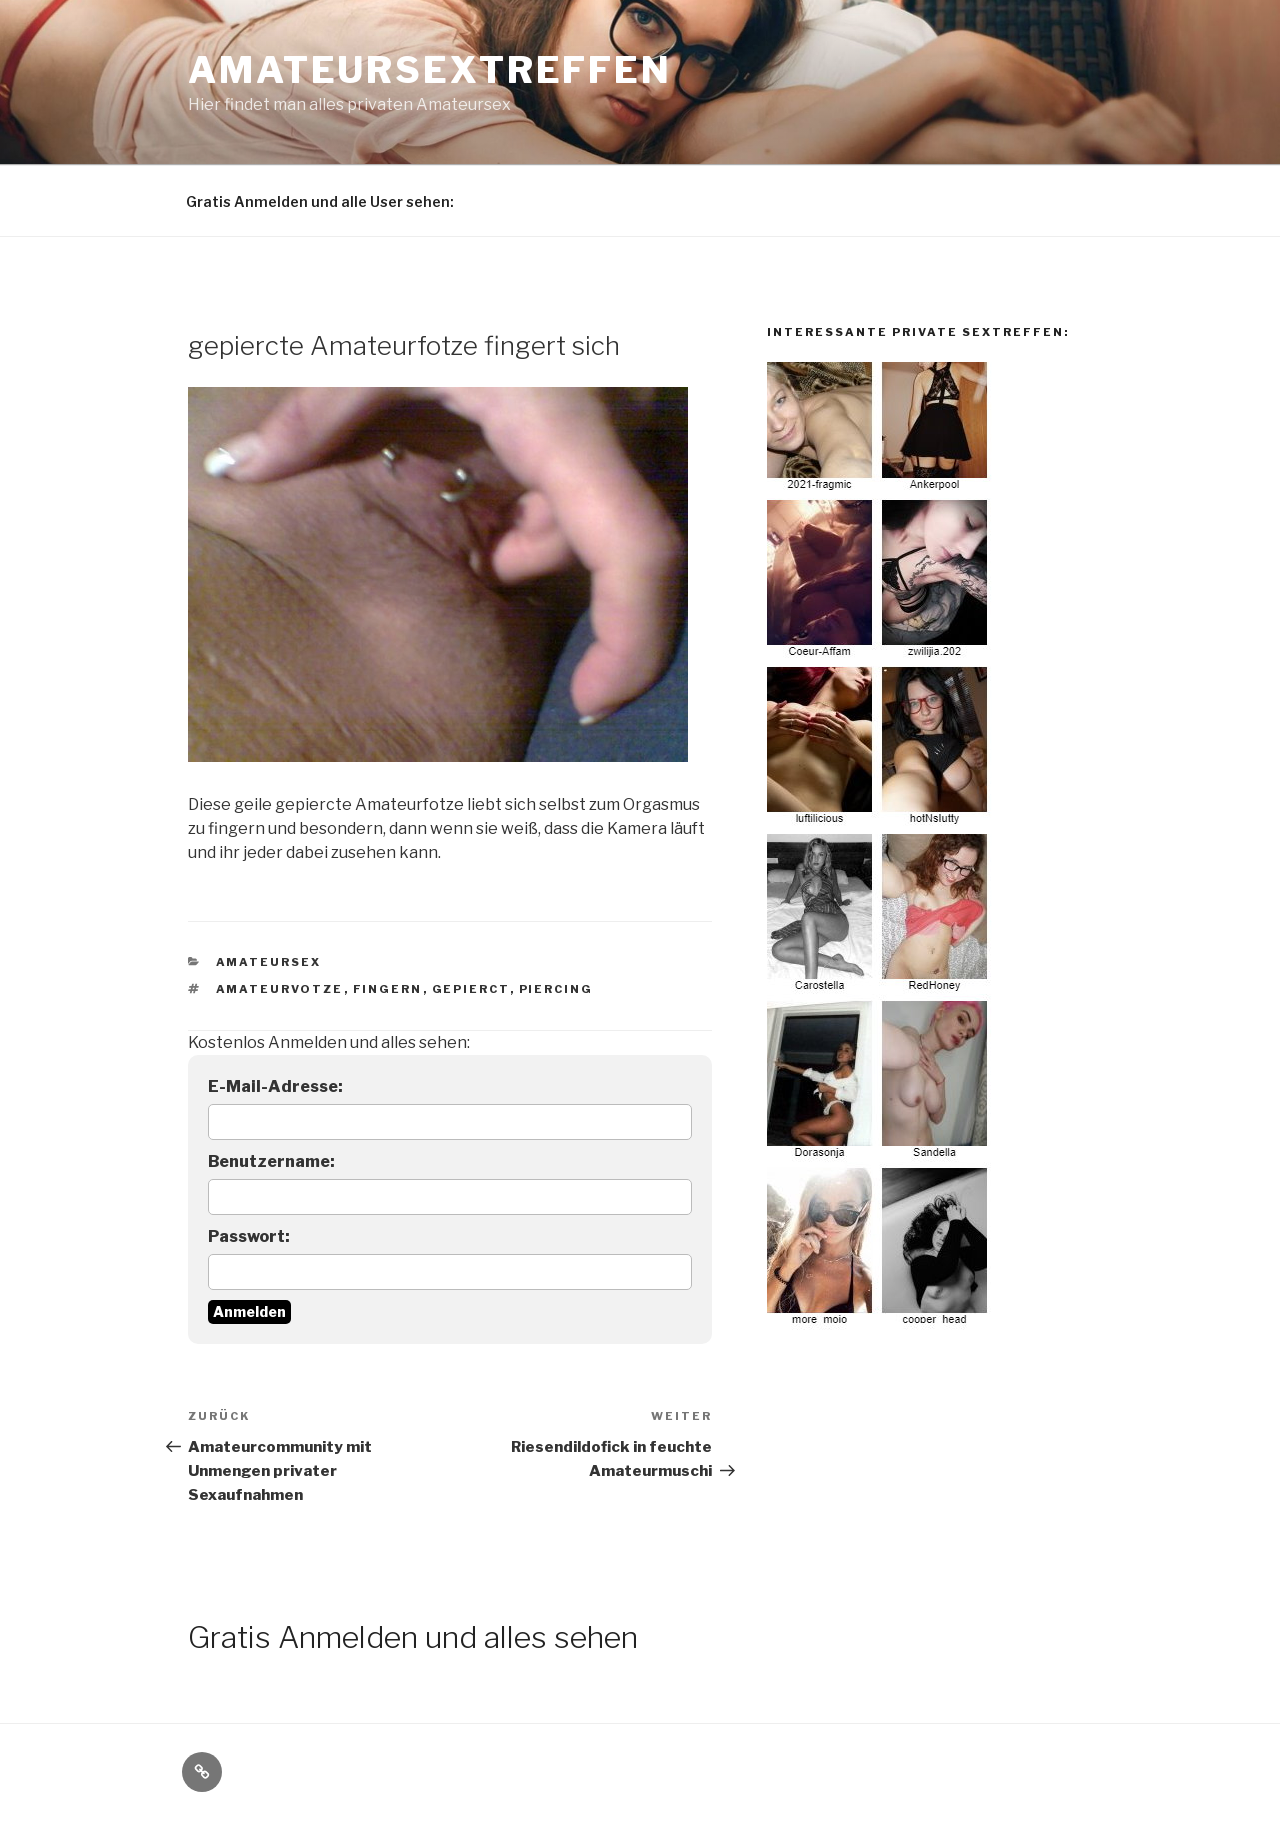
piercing (556, 989)
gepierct (471, 989)
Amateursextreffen (430, 70)
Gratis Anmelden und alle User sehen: (320, 201)
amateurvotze (280, 989)
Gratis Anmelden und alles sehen (413, 1637)
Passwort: (249, 1236)
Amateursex (269, 962)
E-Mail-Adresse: (275, 1086)
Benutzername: (271, 1161)
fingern (388, 989)
